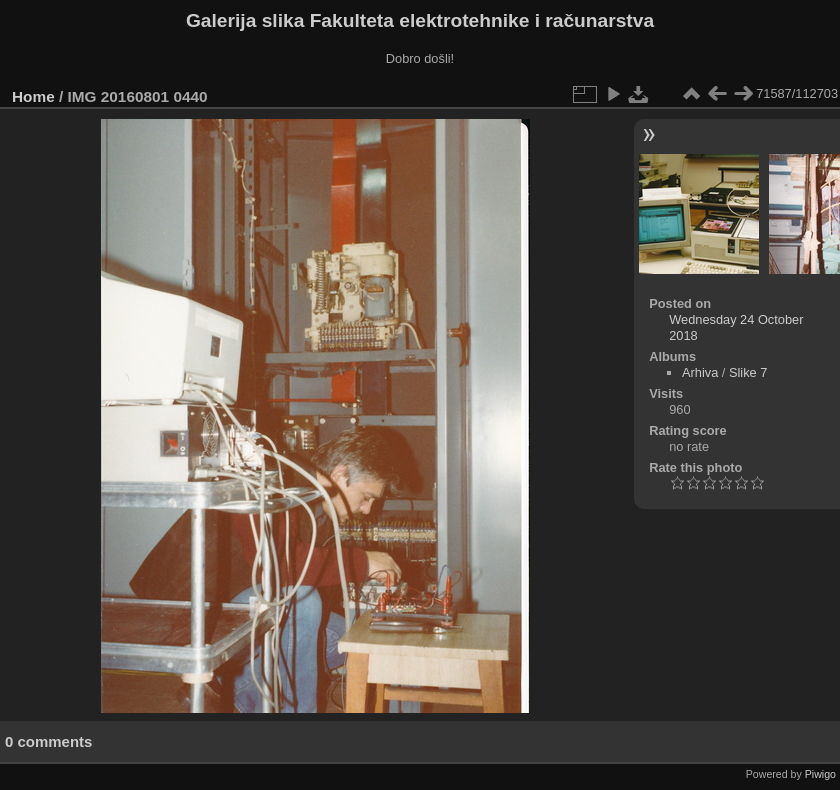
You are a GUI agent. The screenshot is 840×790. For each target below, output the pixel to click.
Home (33, 96)
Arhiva (700, 372)
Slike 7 (748, 372)
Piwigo (820, 774)
